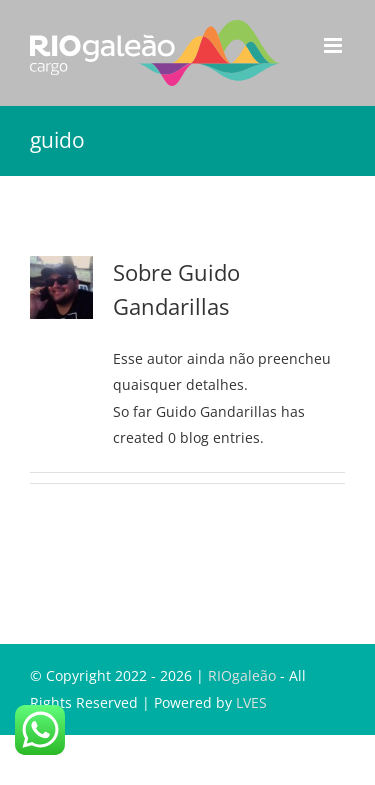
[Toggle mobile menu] (334, 45)
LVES (251, 702)
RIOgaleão (242, 675)
